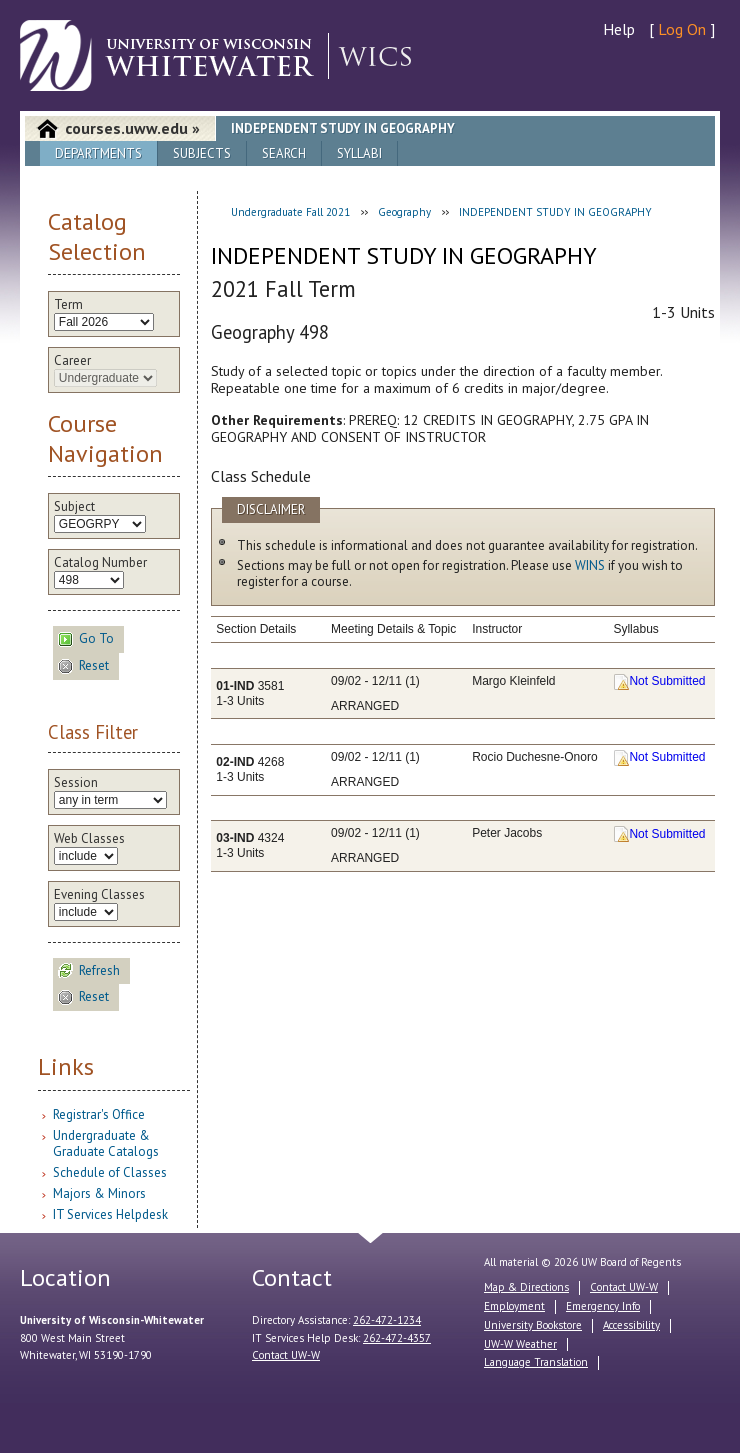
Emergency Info (603, 1306)
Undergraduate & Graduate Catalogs (106, 1143)
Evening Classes (99, 895)
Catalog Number (100, 563)
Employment (514, 1306)
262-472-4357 (397, 1338)
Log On (682, 29)
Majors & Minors (99, 1193)
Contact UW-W (286, 1355)
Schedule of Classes (110, 1172)
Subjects (202, 153)
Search (284, 153)
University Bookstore (533, 1325)
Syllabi (359, 153)
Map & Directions (526, 1287)
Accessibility (631, 1325)
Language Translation (536, 1362)
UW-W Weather (520, 1344)
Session (76, 783)
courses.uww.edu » (132, 128)
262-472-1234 (387, 1320)
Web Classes (89, 839)
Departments (98, 153)
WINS (590, 565)
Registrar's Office (99, 1114)
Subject (74, 507)
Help (619, 29)
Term (68, 305)
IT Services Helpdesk (110, 1214)
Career (72, 361)
